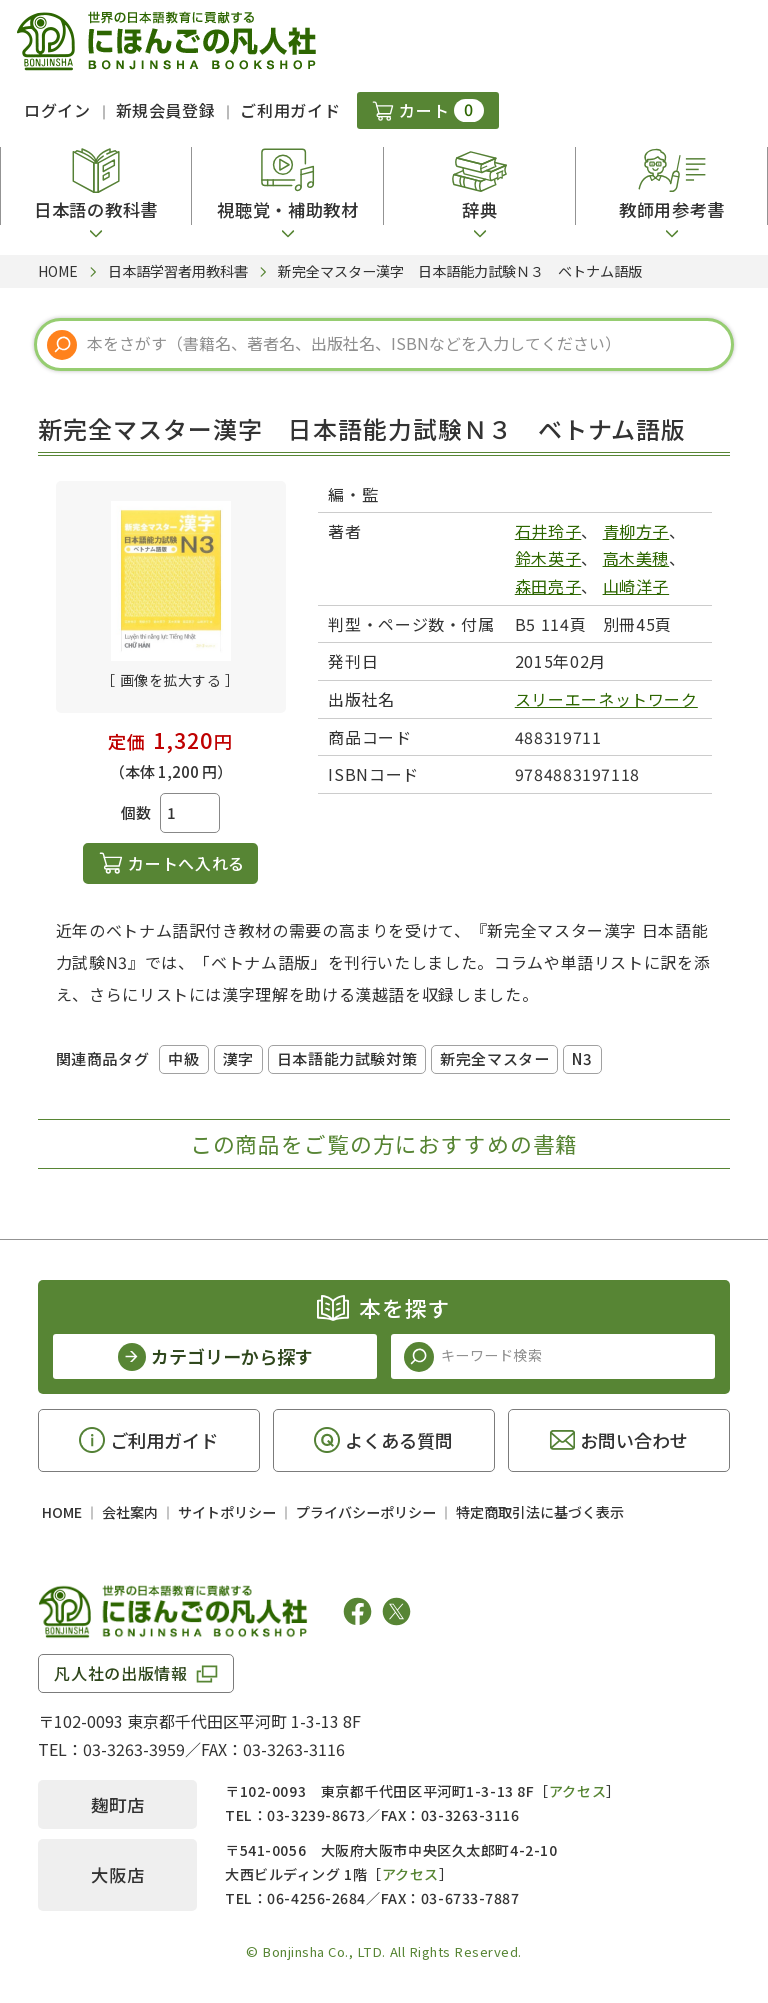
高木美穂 (636, 558)
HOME (62, 1512)
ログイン (57, 110)
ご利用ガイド (290, 110)
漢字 (238, 1058)
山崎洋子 (636, 586)
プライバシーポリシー (366, 1512)
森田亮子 (548, 586)
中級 (183, 1058)
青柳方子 (636, 531)
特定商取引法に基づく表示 (540, 1512)
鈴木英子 (548, 558)
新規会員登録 (166, 110)
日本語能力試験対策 (347, 1058)
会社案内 (130, 1512)
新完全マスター (494, 1058)
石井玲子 (548, 531)
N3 (582, 1058)
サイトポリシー (227, 1512)
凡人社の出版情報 (120, 1673)
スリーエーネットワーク (606, 699)
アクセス (577, 1791)
